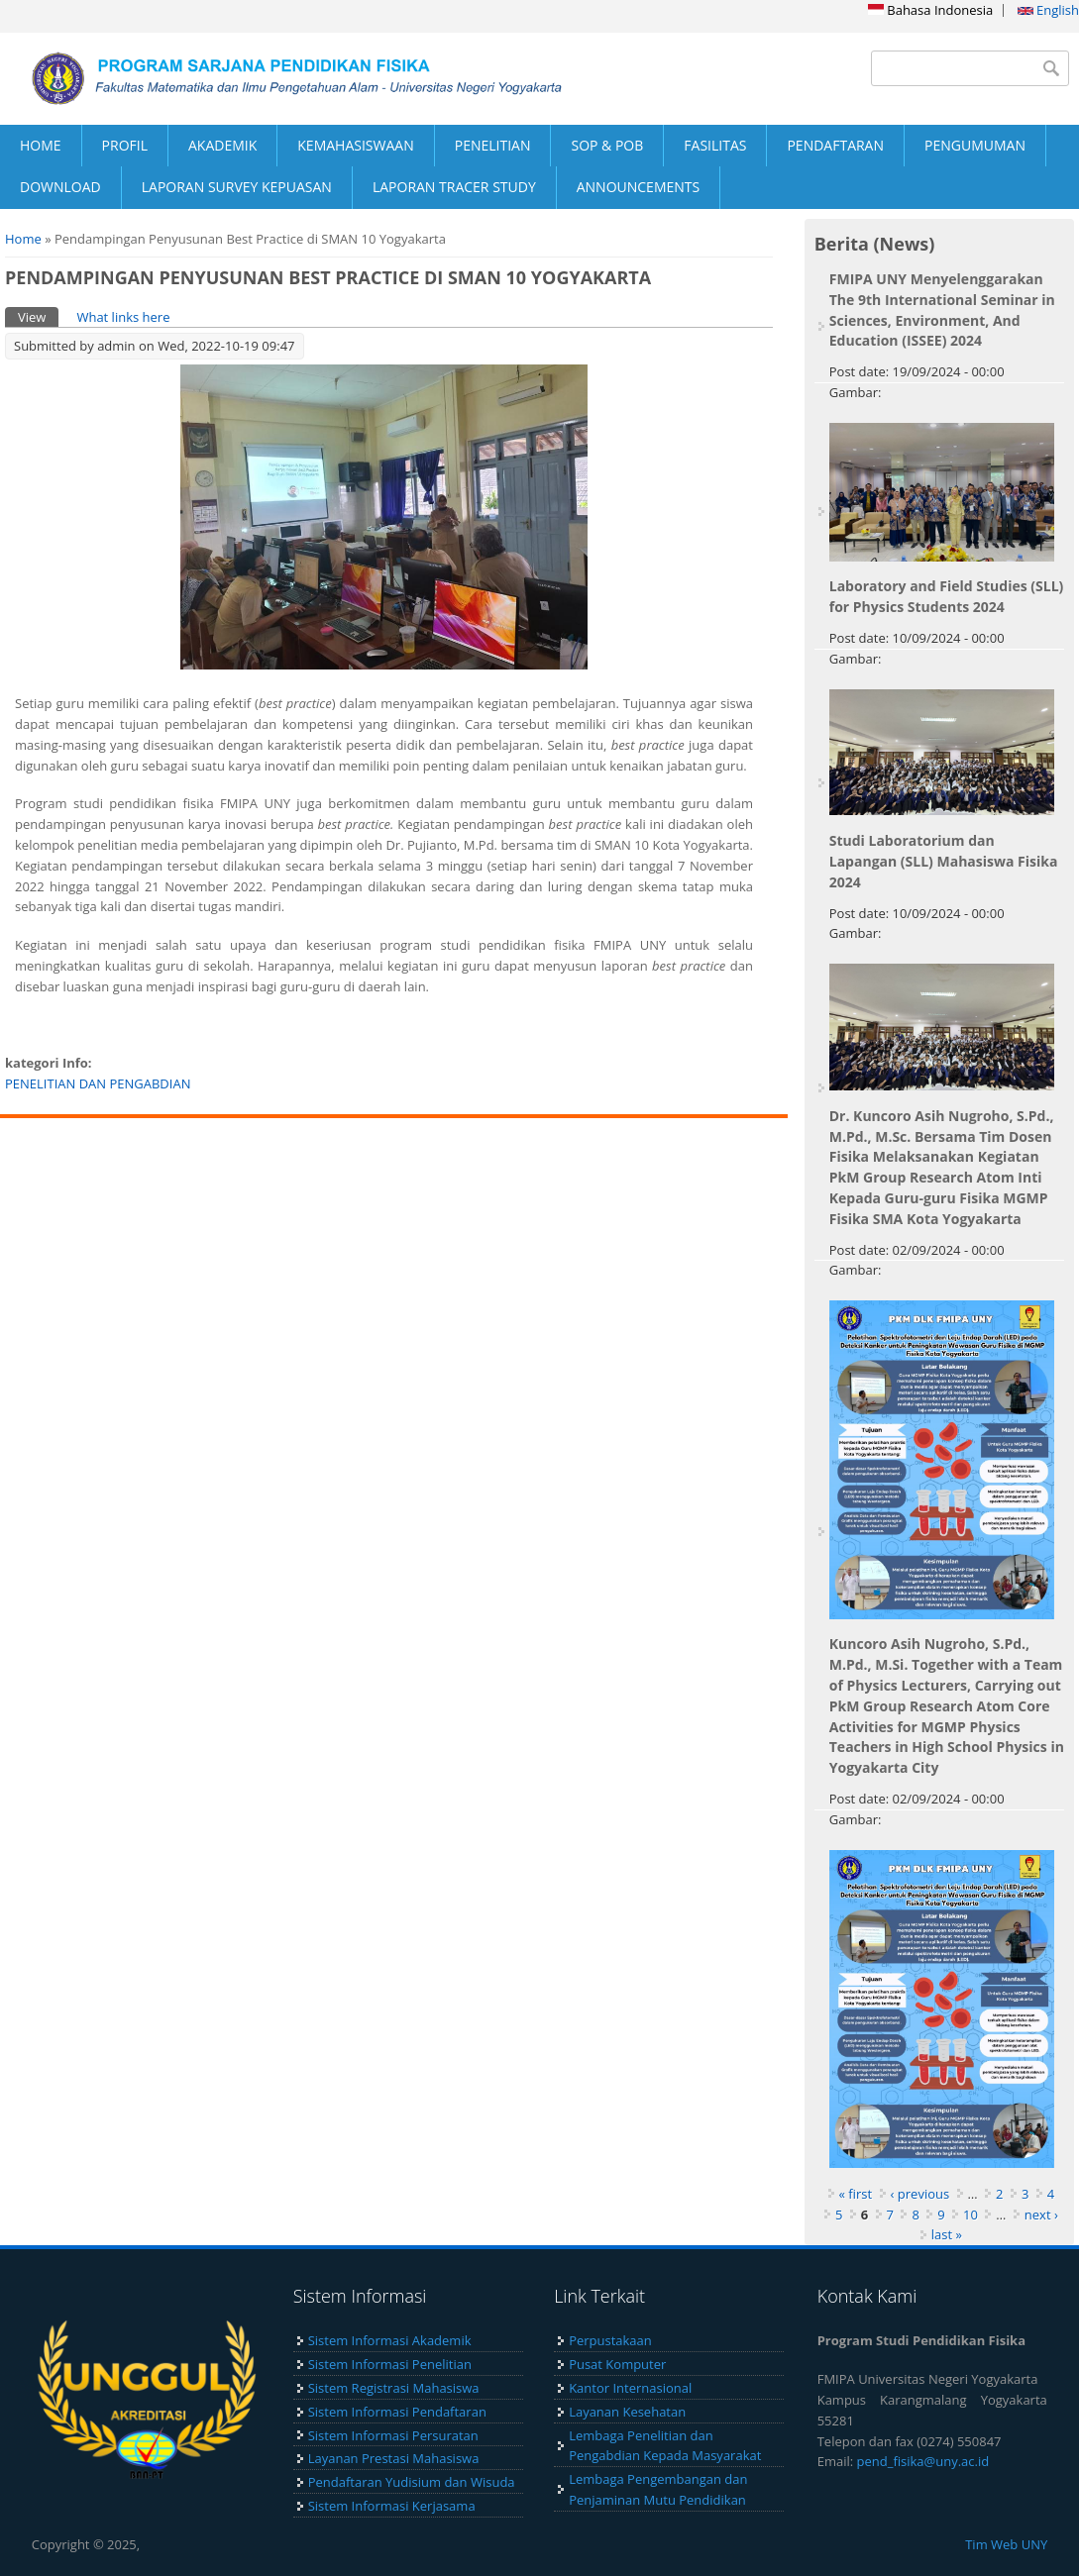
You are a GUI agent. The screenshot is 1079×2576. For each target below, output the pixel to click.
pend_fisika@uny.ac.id (923, 2461)
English (1048, 10)
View (38, 316)
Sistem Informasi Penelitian (390, 2364)
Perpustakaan (610, 2340)
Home (23, 239)
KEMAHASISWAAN (355, 145)
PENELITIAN (493, 145)
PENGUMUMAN (974, 145)
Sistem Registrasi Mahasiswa (394, 2388)
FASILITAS (715, 145)
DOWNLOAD (60, 186)
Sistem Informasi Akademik (390, 2340)
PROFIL (125, 145)
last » (946, 2234)
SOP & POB (607, 145)
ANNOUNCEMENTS (638, 186)
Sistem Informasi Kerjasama (392, 2506)
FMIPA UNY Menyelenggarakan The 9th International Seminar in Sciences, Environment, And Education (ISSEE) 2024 (942, 309)
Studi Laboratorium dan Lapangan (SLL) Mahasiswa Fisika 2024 (943, 861)
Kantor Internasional (630, 2388)
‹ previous (920, 2194)
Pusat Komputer (617, 2364)
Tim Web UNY (1006, 2544)
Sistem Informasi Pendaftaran (397, 2412)
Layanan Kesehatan (627, 2412)
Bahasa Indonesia (930, 10)
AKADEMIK (222, 145)
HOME (40, 145)
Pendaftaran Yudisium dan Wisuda (411, 2482)
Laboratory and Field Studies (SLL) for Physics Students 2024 (946, 596)
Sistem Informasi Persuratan (393, 2435)
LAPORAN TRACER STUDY (454, 186)
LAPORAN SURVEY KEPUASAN (237, 186)
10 (970, 2214)
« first (856, 2194)
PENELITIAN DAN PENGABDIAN (97, 1083)
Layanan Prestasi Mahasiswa (394, 2458)
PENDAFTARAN (835, 145)
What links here (122, 317)
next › (1041, 2214)
